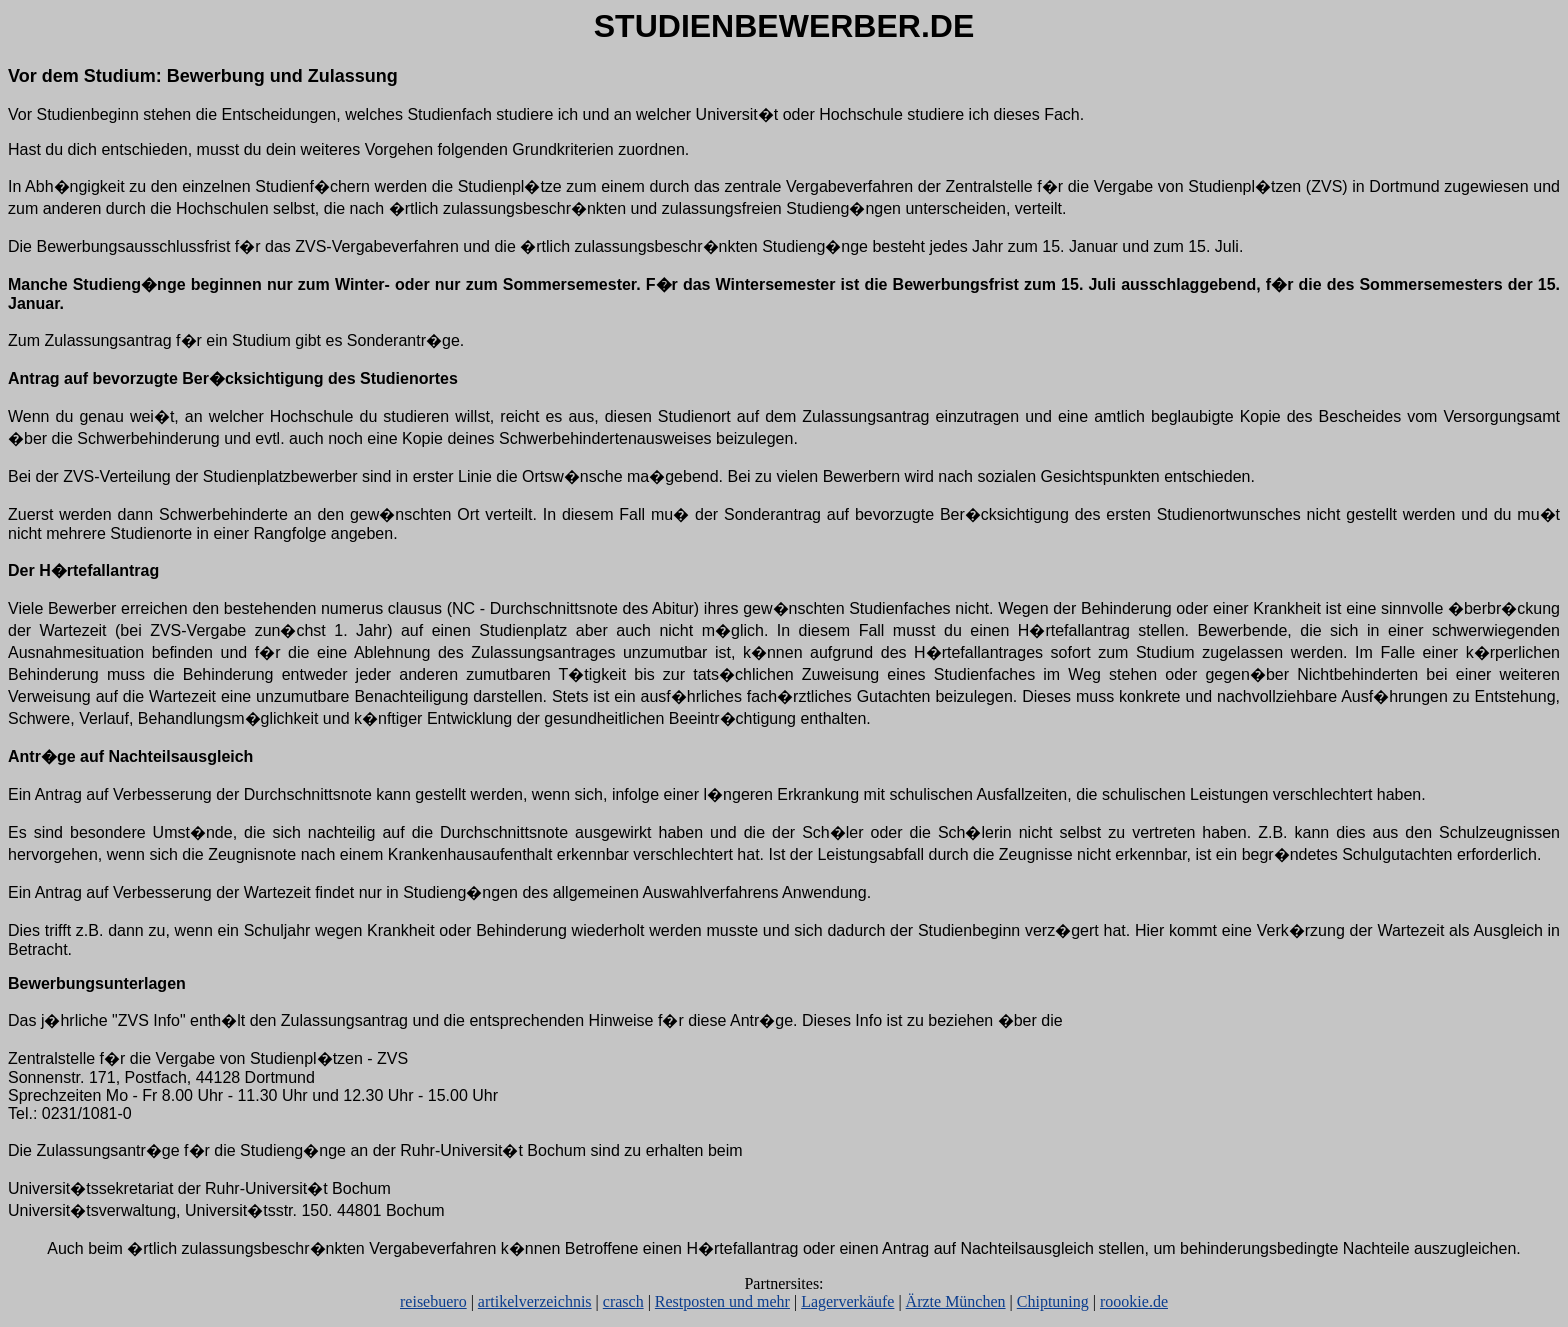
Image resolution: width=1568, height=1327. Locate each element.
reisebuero (433, 1301)
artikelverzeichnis (535, 1301)
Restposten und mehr (722, 1301)
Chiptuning (1053, 1301)
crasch (623, 1301)
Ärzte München (956, 1301)
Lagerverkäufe (847, 1301)
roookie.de (1134, 1301)
